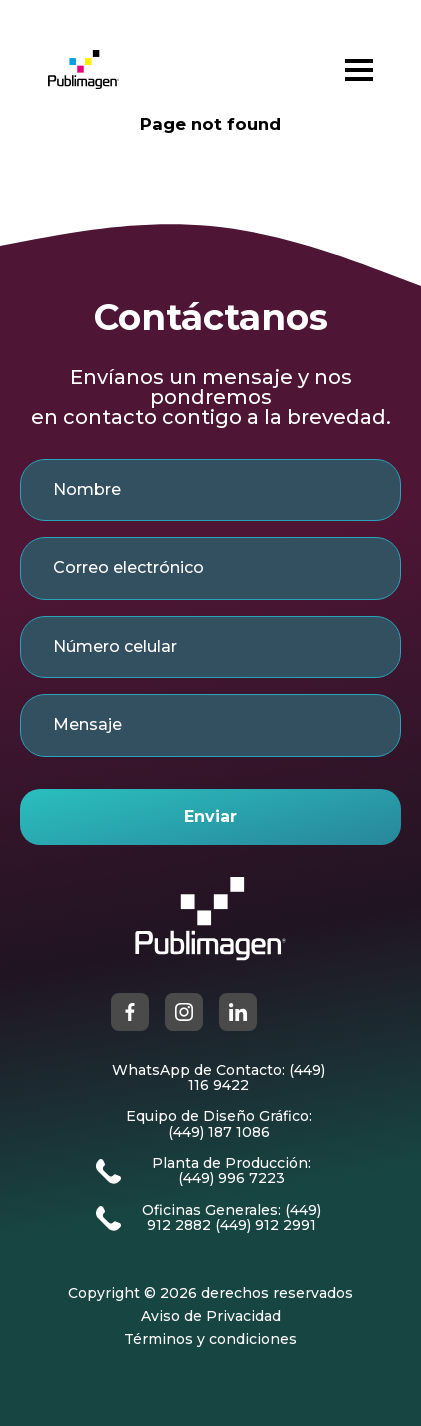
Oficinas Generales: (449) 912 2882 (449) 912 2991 (231, 1218)
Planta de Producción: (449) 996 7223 (231, 1171)
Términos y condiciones (210, 1339)
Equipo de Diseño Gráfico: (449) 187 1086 (219, 1124)
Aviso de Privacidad (211, 1316)
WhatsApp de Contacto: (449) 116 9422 (218, 1078)
